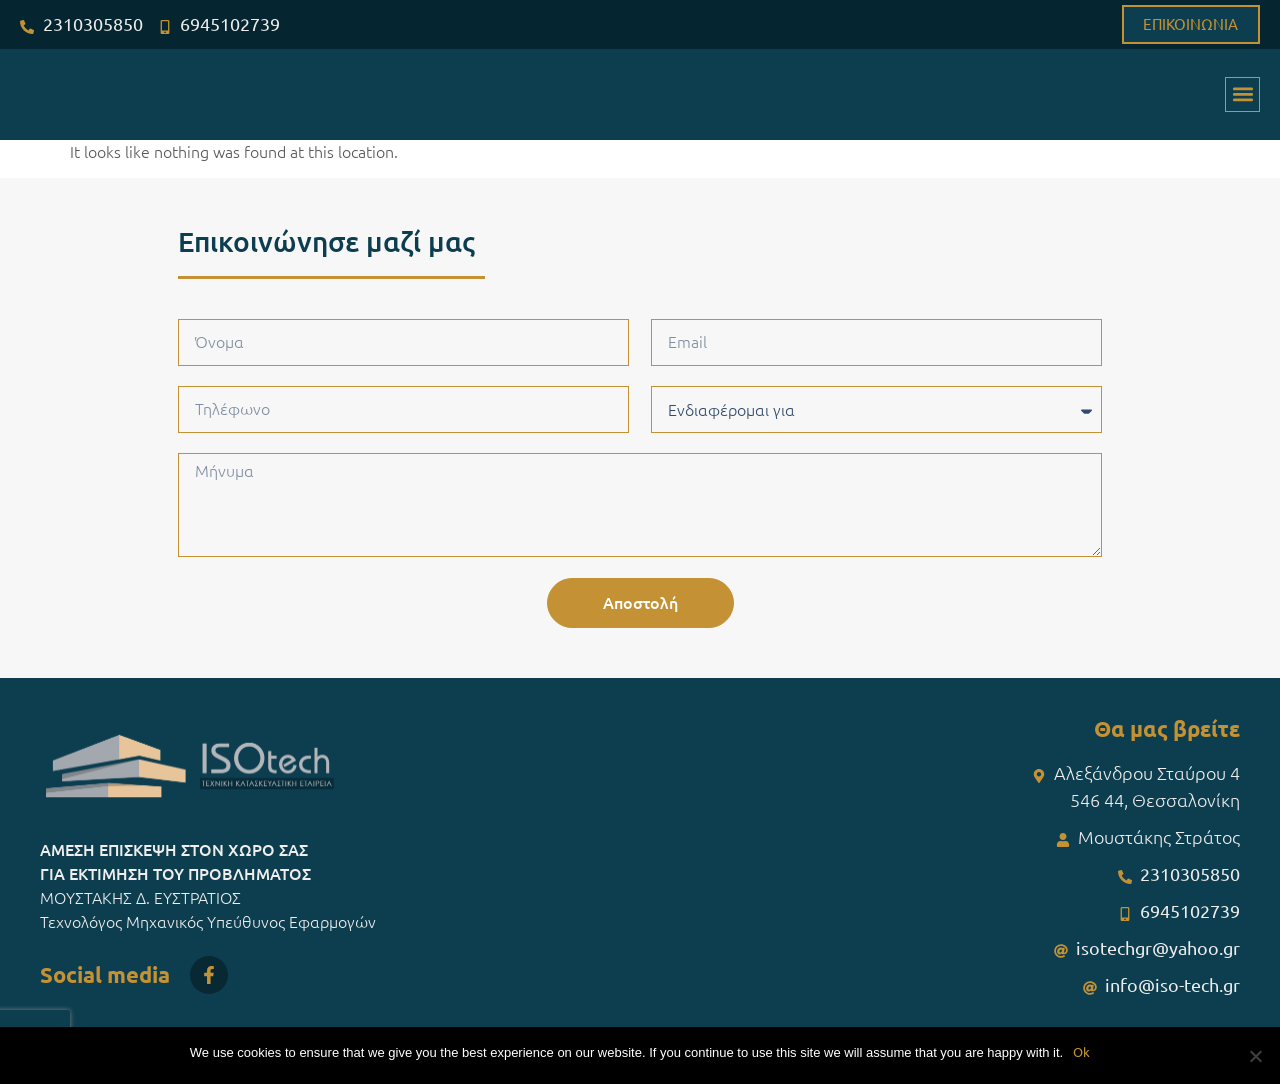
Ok (1081, 1052)
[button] (1242, 94)
